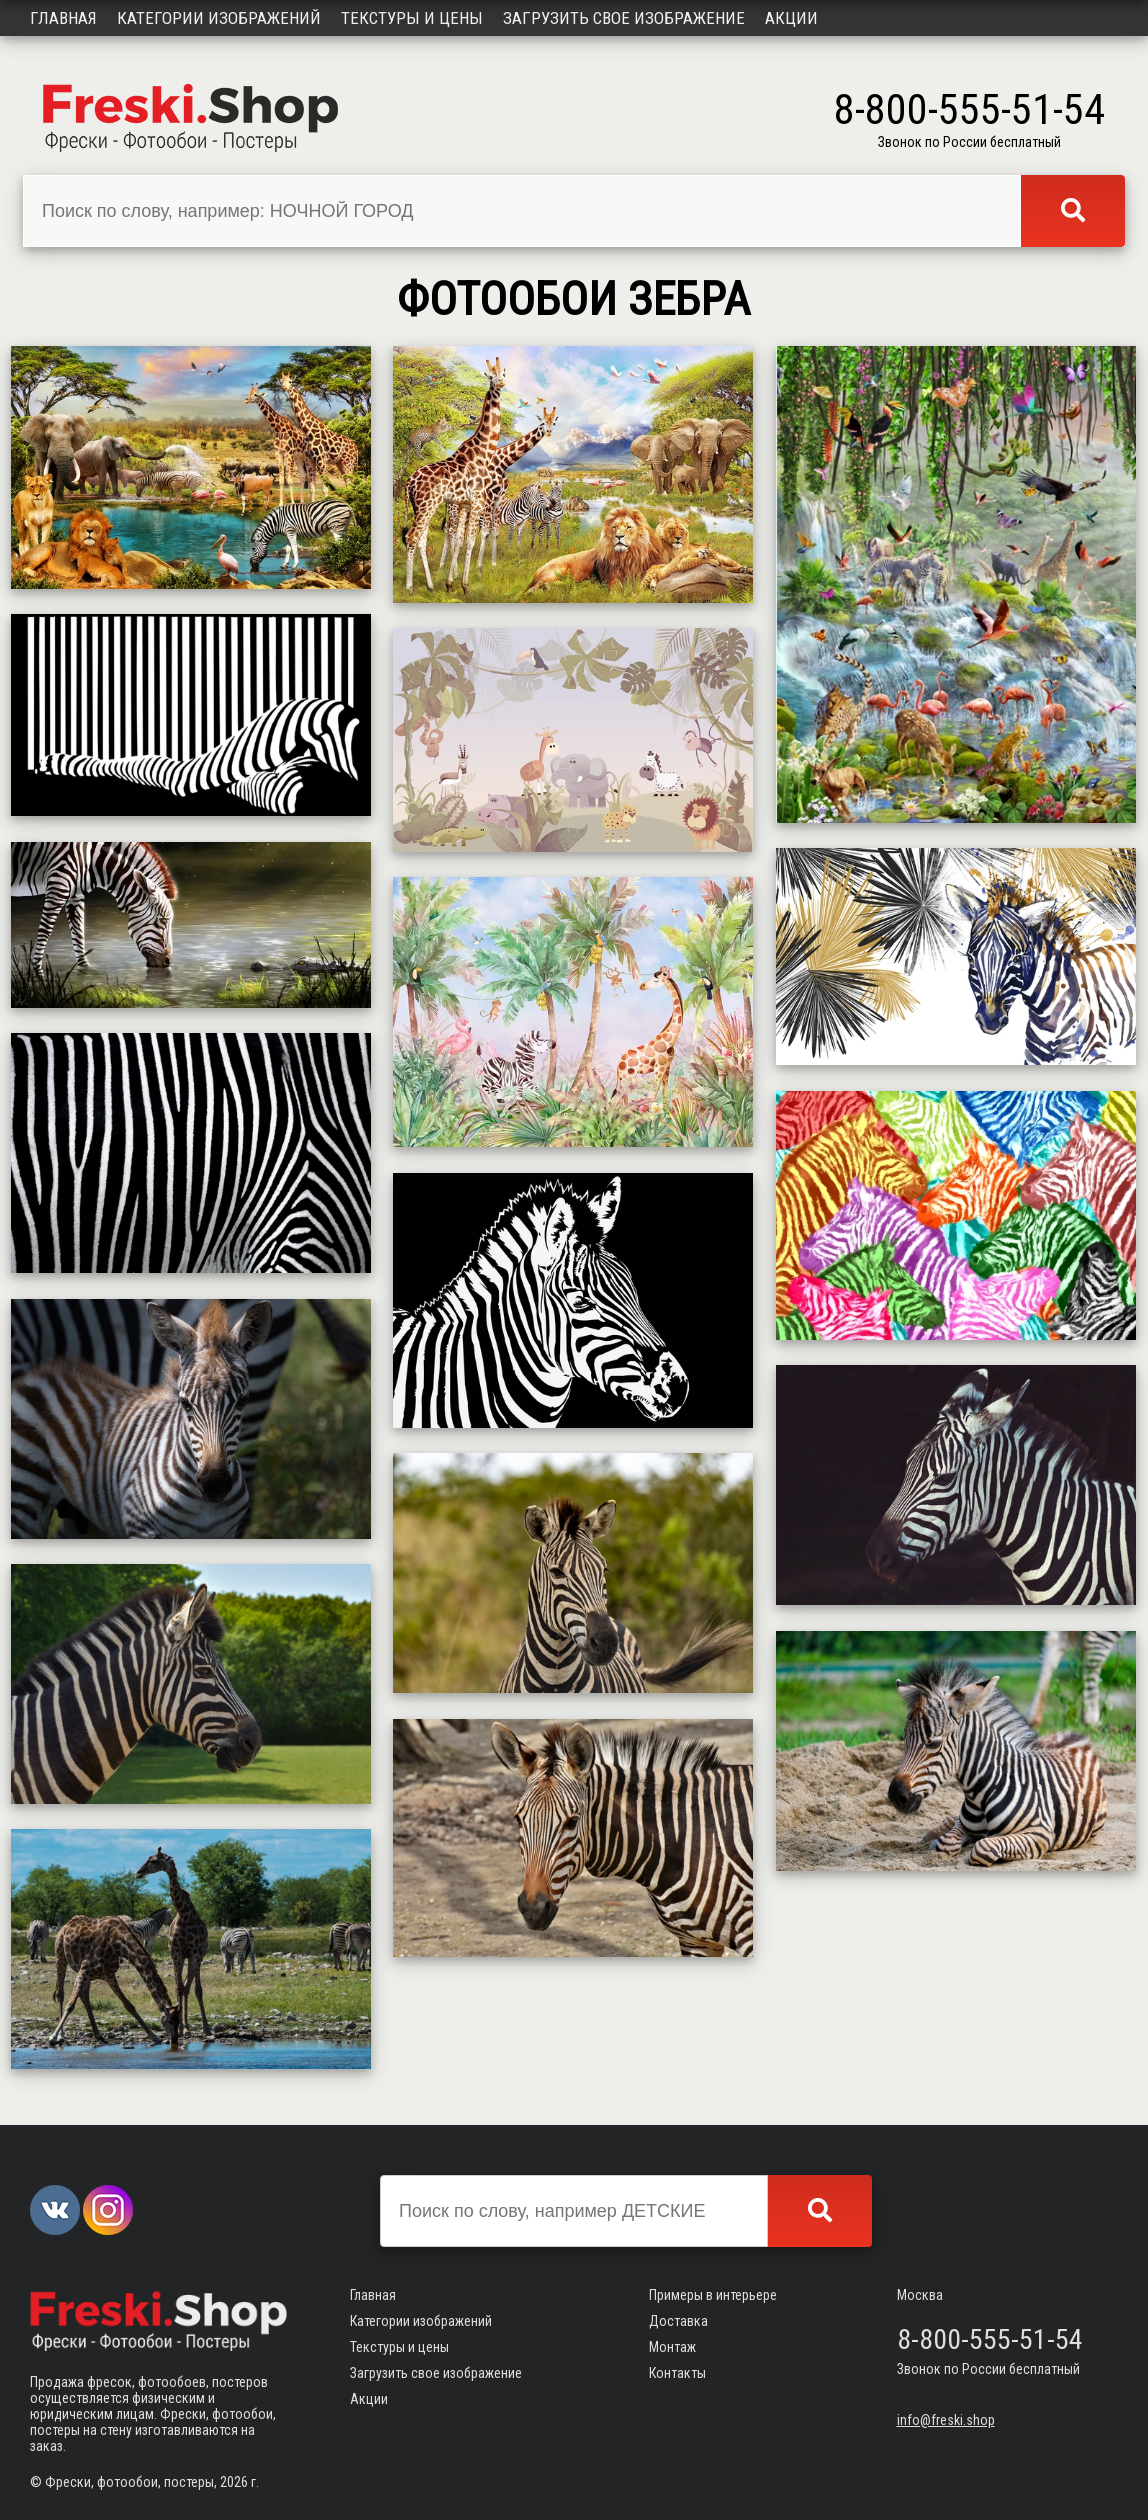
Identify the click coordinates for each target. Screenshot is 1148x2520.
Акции (791, 18)
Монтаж (672, 2347)
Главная (63, 18)
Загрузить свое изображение (624, 18)
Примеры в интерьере (713, 2295)
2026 (234, 2482)
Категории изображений (219, 18)
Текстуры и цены (412, 18)
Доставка (678, 2321)
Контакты (677, 2373)
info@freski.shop (946, 2420)
